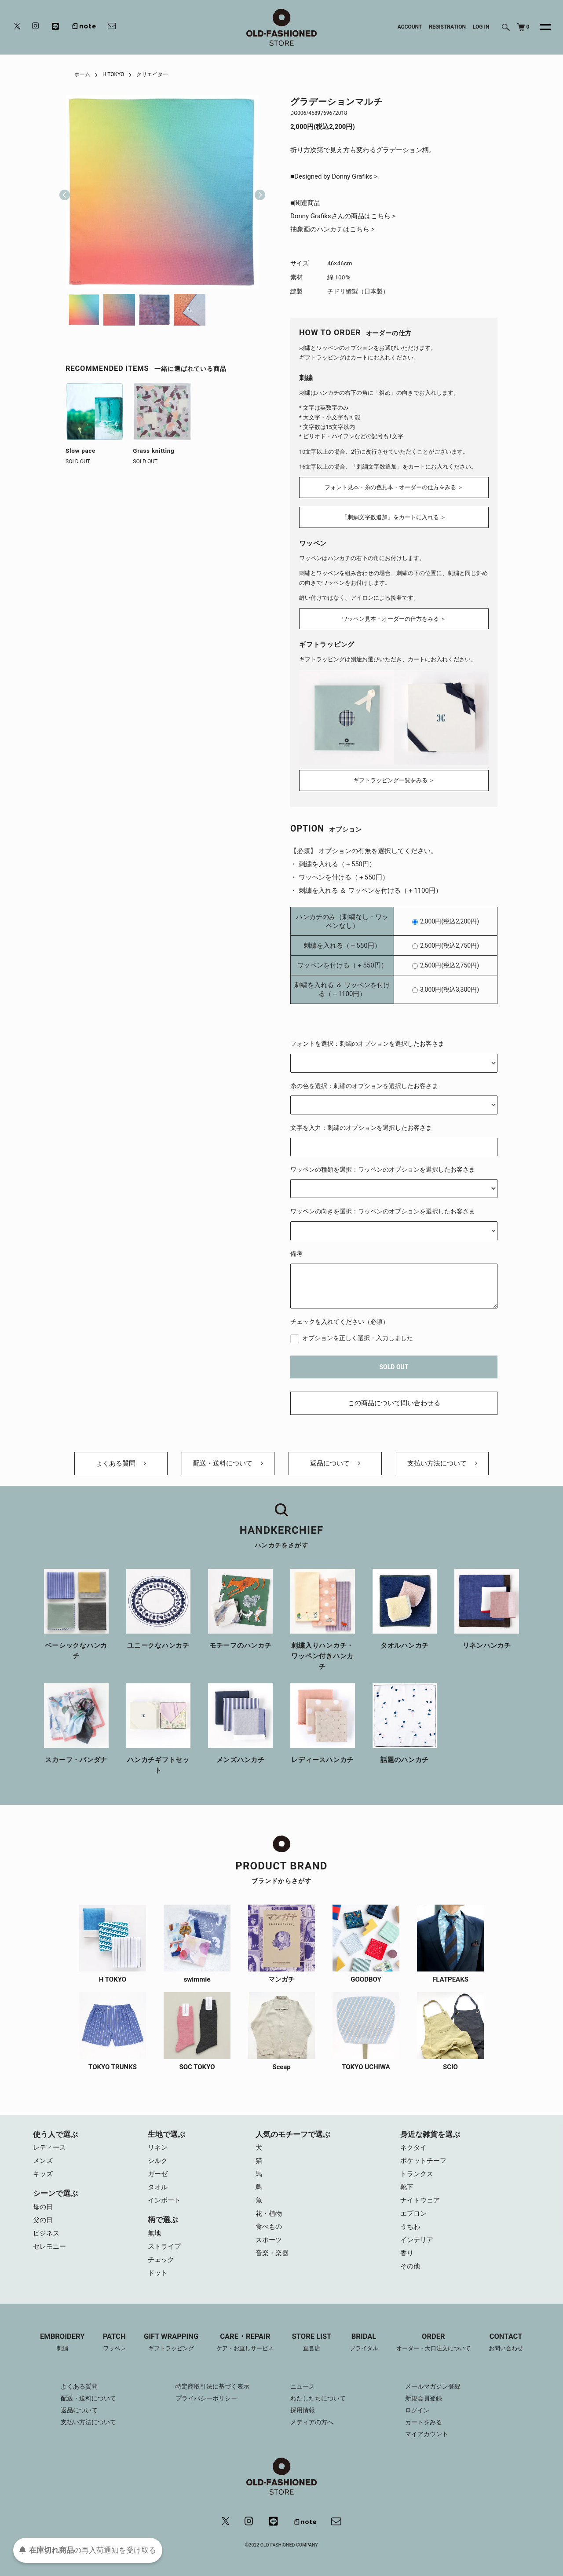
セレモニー (49, 2246)
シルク (158, 2161)
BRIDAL (364, 2342)
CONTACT (506, 2342)
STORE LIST (312, 2342)
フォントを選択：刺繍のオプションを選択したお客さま (367, 1043)
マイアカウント (426, 2433)
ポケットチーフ (423, 2161)
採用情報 (302, 2410)
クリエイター (152, 74)
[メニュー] (540, 27)
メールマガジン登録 (433, 2386)
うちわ (410, 2227)
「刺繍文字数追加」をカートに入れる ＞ (394, 517)
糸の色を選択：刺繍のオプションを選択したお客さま (364, 1085)
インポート (164, 2200)
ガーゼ (158, 2174)
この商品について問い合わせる (394, 1403)
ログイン (417, 2410)
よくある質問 (121, 1463)
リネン (158, 2147)
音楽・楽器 (272, 2253)
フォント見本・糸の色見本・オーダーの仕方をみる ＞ (394, 487)
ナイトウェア (420, 2200)
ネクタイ (413, 2147)
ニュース (302, 2386)
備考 (296, 1253)
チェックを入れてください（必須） (339, 1321)
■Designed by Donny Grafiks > (333, 176)
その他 (410, 2266)
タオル (158, 2187)
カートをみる (423, 2422)
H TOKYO (113, 74)
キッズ (43, 2174)
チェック (161, 2260)
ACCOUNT (410, 27)
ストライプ (164, 2246)
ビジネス (46, 2233)
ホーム (82, 74)
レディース (49, 2147)
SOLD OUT (394, 1366)
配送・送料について (228, 1463)
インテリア (416, 2240)
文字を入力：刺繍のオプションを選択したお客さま (361, 1127)
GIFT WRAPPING (171, 2342)
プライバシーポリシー (206, 2398)
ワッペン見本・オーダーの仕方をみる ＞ (394, 619)
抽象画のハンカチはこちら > (332, 229)
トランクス (416, 2174)
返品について (335, 1463)
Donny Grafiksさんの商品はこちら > (342, 216)
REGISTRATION (447, 27)
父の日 (43, 2220)
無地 (154, 2233)
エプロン (413, 2213)
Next (256, 192)
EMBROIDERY (62, 2342)
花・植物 (269, 2213)
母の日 (43, 2207)
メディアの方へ (311, 2422)
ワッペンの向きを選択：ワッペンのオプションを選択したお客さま (382, 1211)
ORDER (433, 2342)
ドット (158, 2273)
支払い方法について (442, 1463)
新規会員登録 (423, 2398)
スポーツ (269, 2240)
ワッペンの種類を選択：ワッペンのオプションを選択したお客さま (382, 1169)
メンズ (43, 2161)
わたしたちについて (318, 2398)
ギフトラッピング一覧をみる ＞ (394, 780)
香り (406, 2253)
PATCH (114, 2342)
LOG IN (481, 27)
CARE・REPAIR (245, 2342)
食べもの (269, 2227)
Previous (64, 192)
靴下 (406, 2187)
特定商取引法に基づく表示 (212, 2386)
